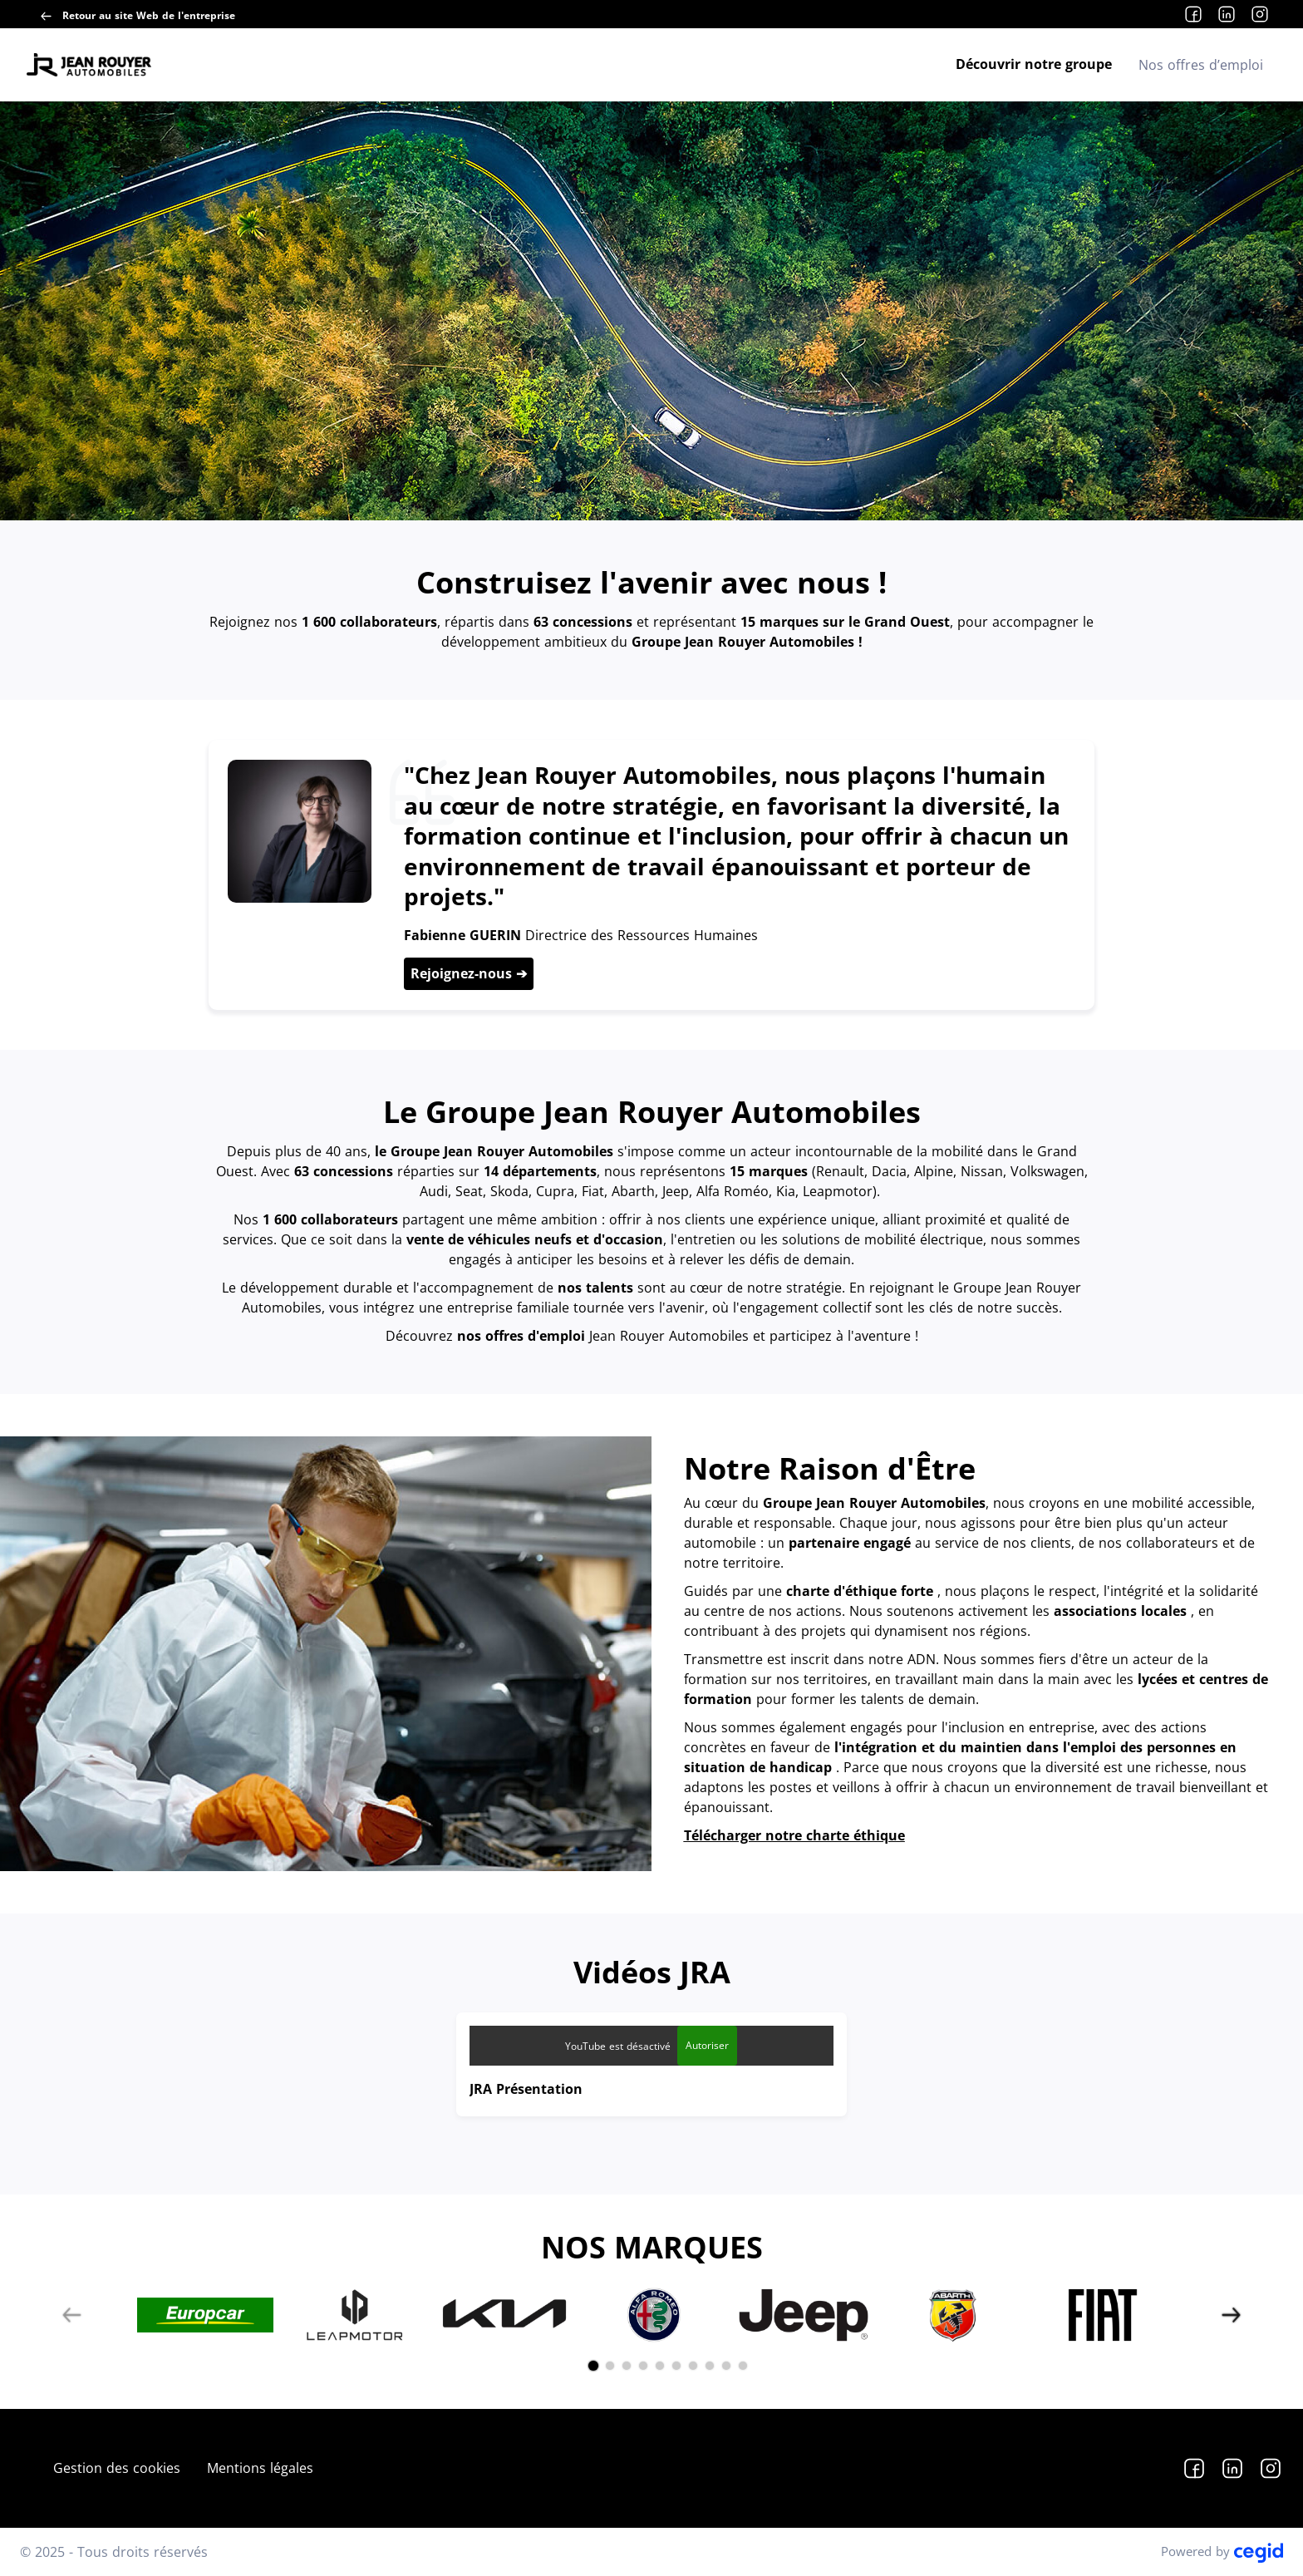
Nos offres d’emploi (1200, 65)
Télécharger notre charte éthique (794, 1835)
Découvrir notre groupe (1034, 64)
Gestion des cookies (116, 2468)
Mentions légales (260, 2468)
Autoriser (707, 2045)
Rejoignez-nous (463, 973)
